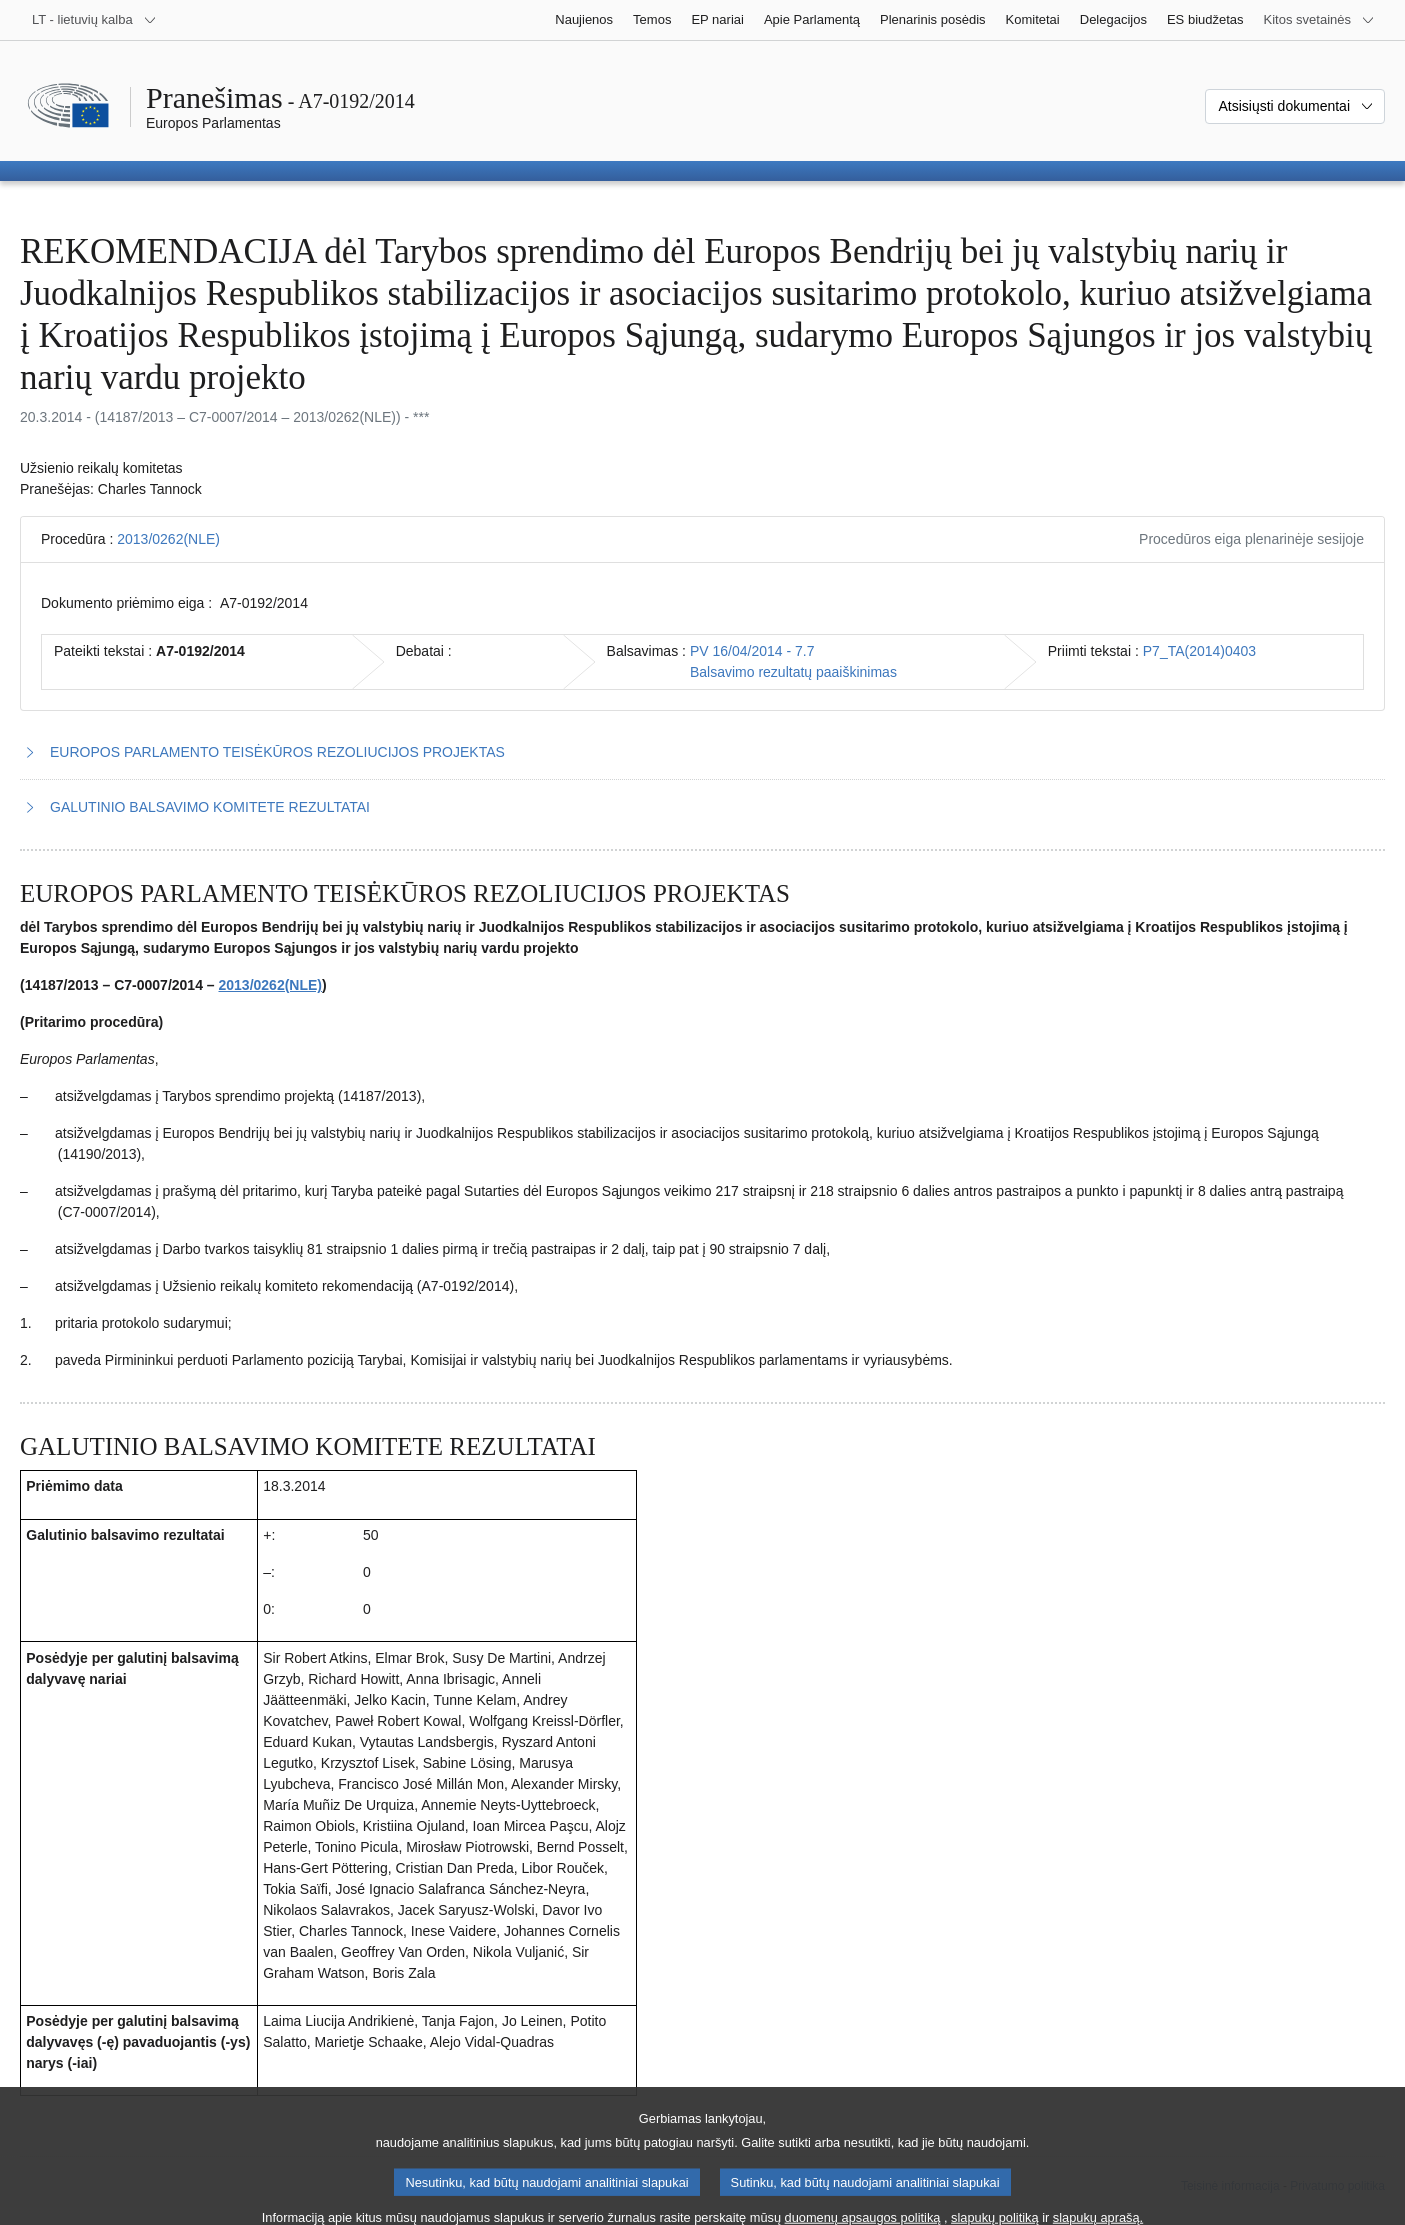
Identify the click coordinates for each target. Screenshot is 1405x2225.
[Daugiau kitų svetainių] (1319, 20)
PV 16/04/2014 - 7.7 (752, 651)
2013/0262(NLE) (168, 539)
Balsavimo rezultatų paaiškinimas (793, 672)
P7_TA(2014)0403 (1199, 651)
